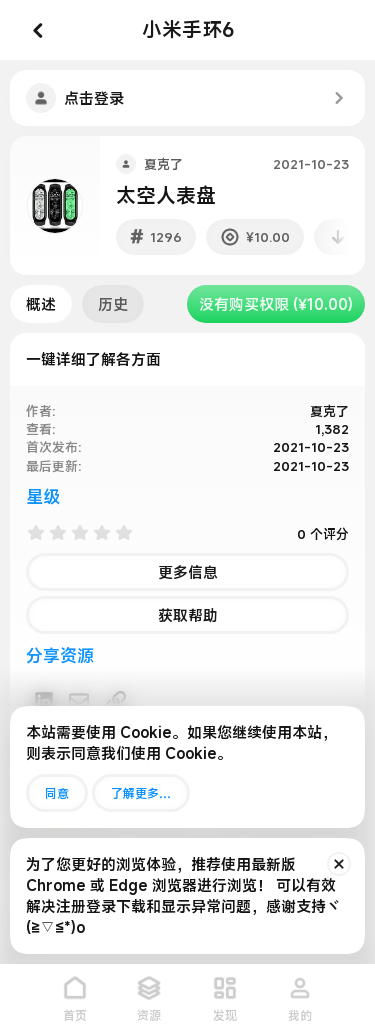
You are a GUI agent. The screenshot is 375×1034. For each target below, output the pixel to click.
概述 (41, 304)
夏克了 (163, 164)
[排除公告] (339, 864)
